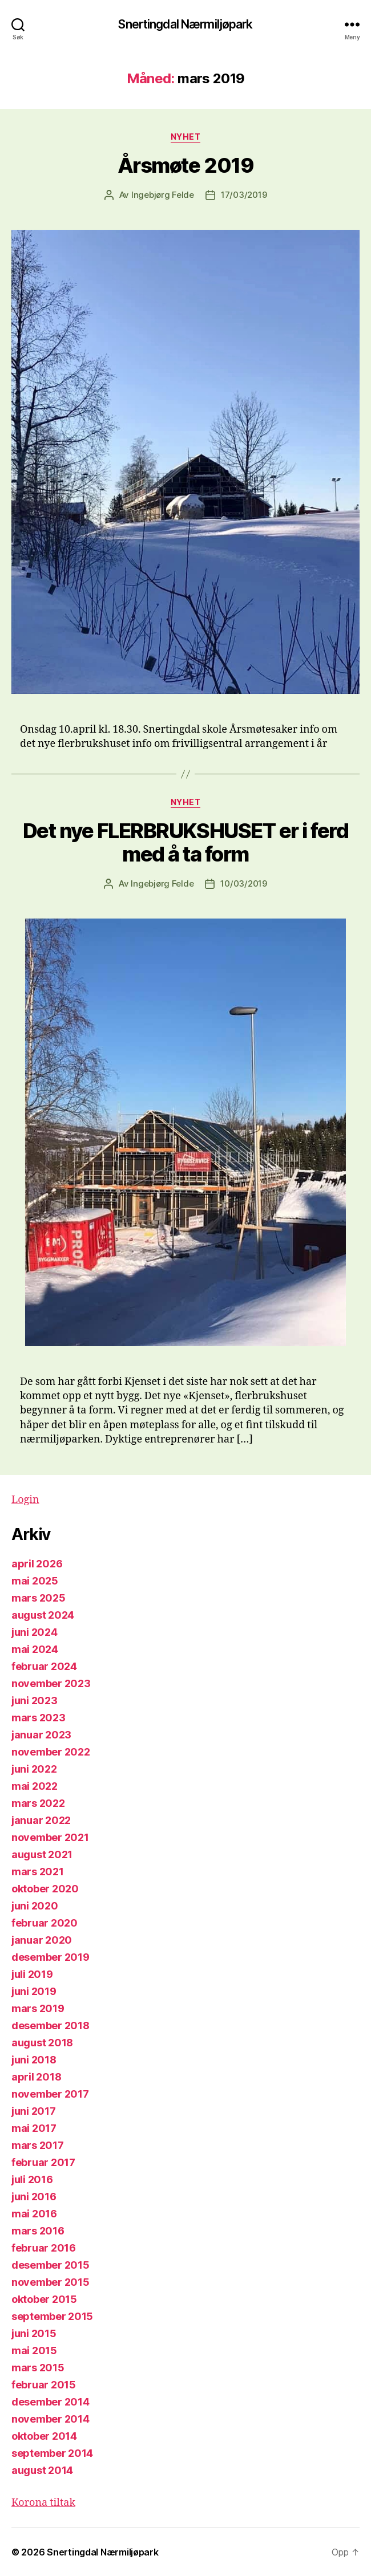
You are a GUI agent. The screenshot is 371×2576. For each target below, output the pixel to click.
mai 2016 (34, 2214)
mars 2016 (37, 2231)
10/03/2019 (243, 883)
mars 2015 (37, 2368)
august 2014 (42, 2470)
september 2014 (52, 2453)
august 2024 (42, 1615)
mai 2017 (34, 2128)
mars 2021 (37, 1872)
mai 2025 (34, 1581)
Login (25, 1499)
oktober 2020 (45, 1889)
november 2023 (51, 1683)
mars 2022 (38, 1803)
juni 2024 (34, 1632)
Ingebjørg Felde (162, 194)
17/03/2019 (244, 194)
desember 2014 (50, 2402)
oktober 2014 (44, 2436)
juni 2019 (34, 1991)
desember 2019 (50, 1957)
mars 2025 (38, 1598)
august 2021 (41, 1854)
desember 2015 (50, 2265)
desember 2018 (50, 2025)
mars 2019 (37, 2008)
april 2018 (36, 2077)
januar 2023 (41, 1735)
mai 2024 (34, 1649)
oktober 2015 (44, 2299)
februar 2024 (44, 1666)
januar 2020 (41, 1940)
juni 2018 (34, 2060)
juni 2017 (33, 2111)
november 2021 (50, 1837)
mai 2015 (34, 2350)
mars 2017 (37, 2145)
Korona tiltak (43, 2502)
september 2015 (52, 2316)
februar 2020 (44, 1923)
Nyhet (186, 136)
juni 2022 (34, 1769)
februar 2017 (43, 2162)
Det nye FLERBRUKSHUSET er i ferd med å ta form (185, 842)
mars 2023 (38, 1718)
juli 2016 (32, 2179)
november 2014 (50, 2419)
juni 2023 (34, 1701)
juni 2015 (34, 2333)
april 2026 (36, 1564)
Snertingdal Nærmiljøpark (185, 24)
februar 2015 (43, 2385)
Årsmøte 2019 (185, 165)
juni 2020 (34, 1906)
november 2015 (50, 2282)
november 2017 (50, 2094)
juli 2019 (32, 1974)
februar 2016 (43, 2248)
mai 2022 (34, 1786)
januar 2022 (41, 1820)
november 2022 (50, 1752)
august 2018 (42, 2043)
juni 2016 (34, 2197)
